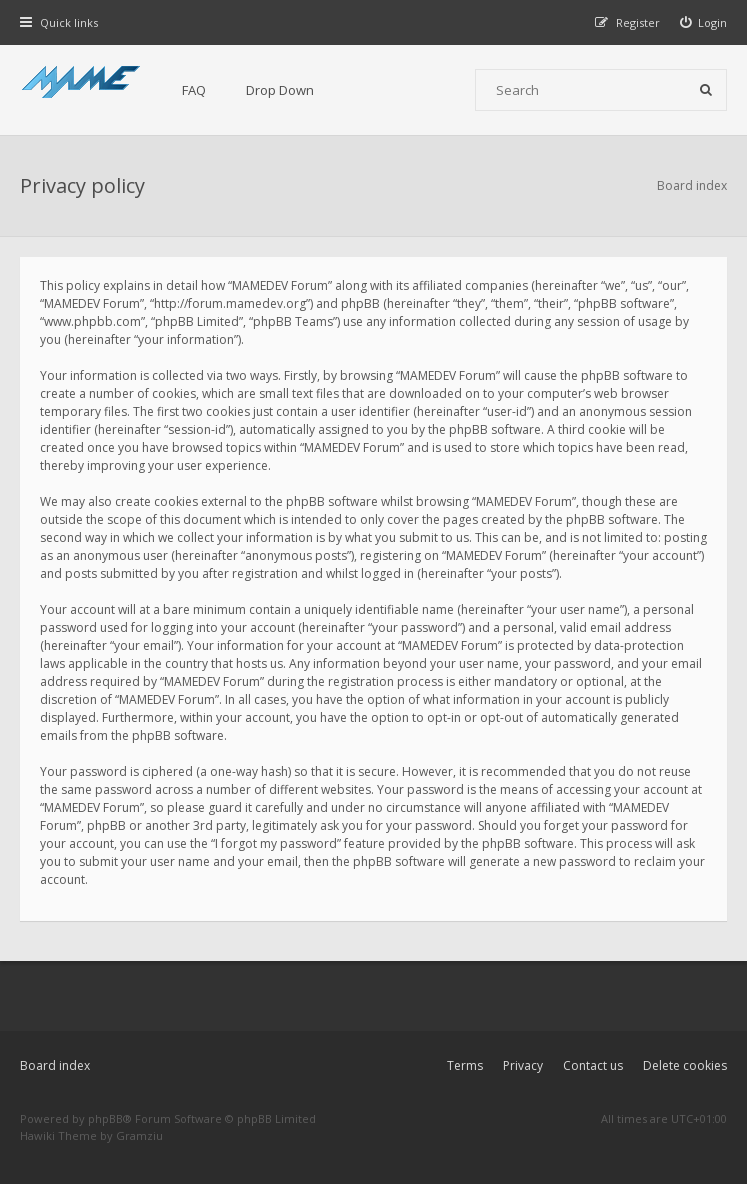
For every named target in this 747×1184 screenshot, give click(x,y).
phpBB (105, 1118)
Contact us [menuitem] (593, 1065)
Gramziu (139, 1135)
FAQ (194, 90)
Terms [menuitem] (465, 1065)
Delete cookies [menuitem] (685, 1065)
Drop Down (280, 90)
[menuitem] (704, 22)
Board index (55, 1065)
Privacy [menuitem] (523, 1065)
